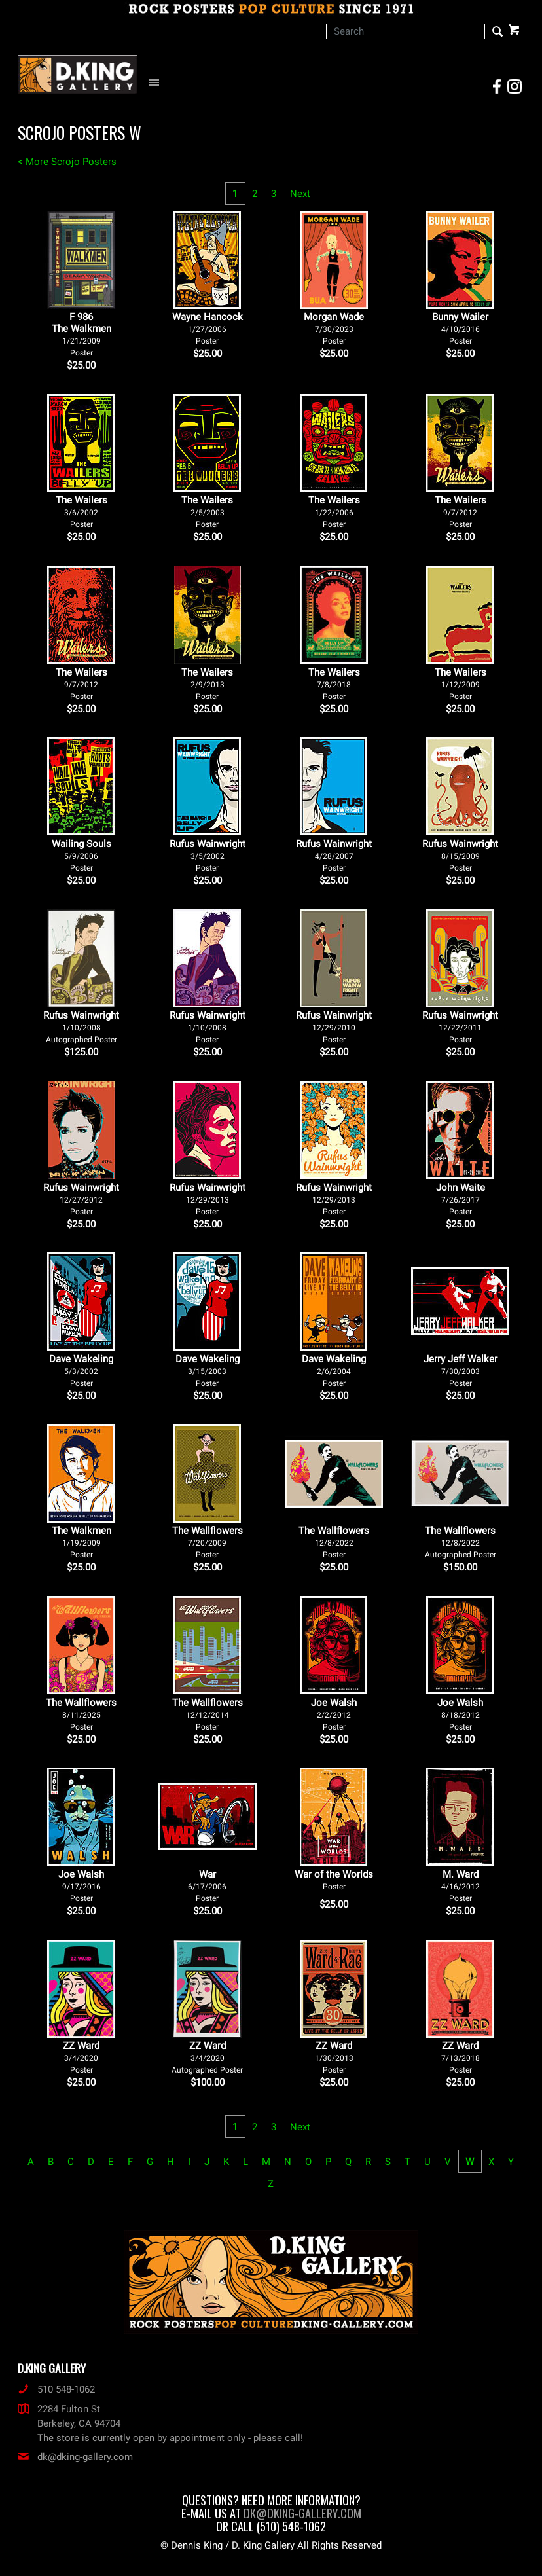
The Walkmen (81, 1542)
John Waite (460, 1199)
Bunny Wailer (460, 328)
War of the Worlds (334, 1879)
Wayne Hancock (207, 328)
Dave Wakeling (81, 1370)
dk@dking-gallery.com (75, 2457)
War (207, 1885)
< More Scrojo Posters (67, 162)
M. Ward (460, 1885)
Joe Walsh (334, 1714)
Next (300, 194)
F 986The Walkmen (81, 334)
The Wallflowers (207, 1542)
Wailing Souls (81, 855)
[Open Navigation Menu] (157, 82)
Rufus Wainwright (207, 855)
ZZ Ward (81, 2057)
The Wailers (81, 511)
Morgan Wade (334, 328)
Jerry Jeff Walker (460, 1370)
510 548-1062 (56, 2389)
